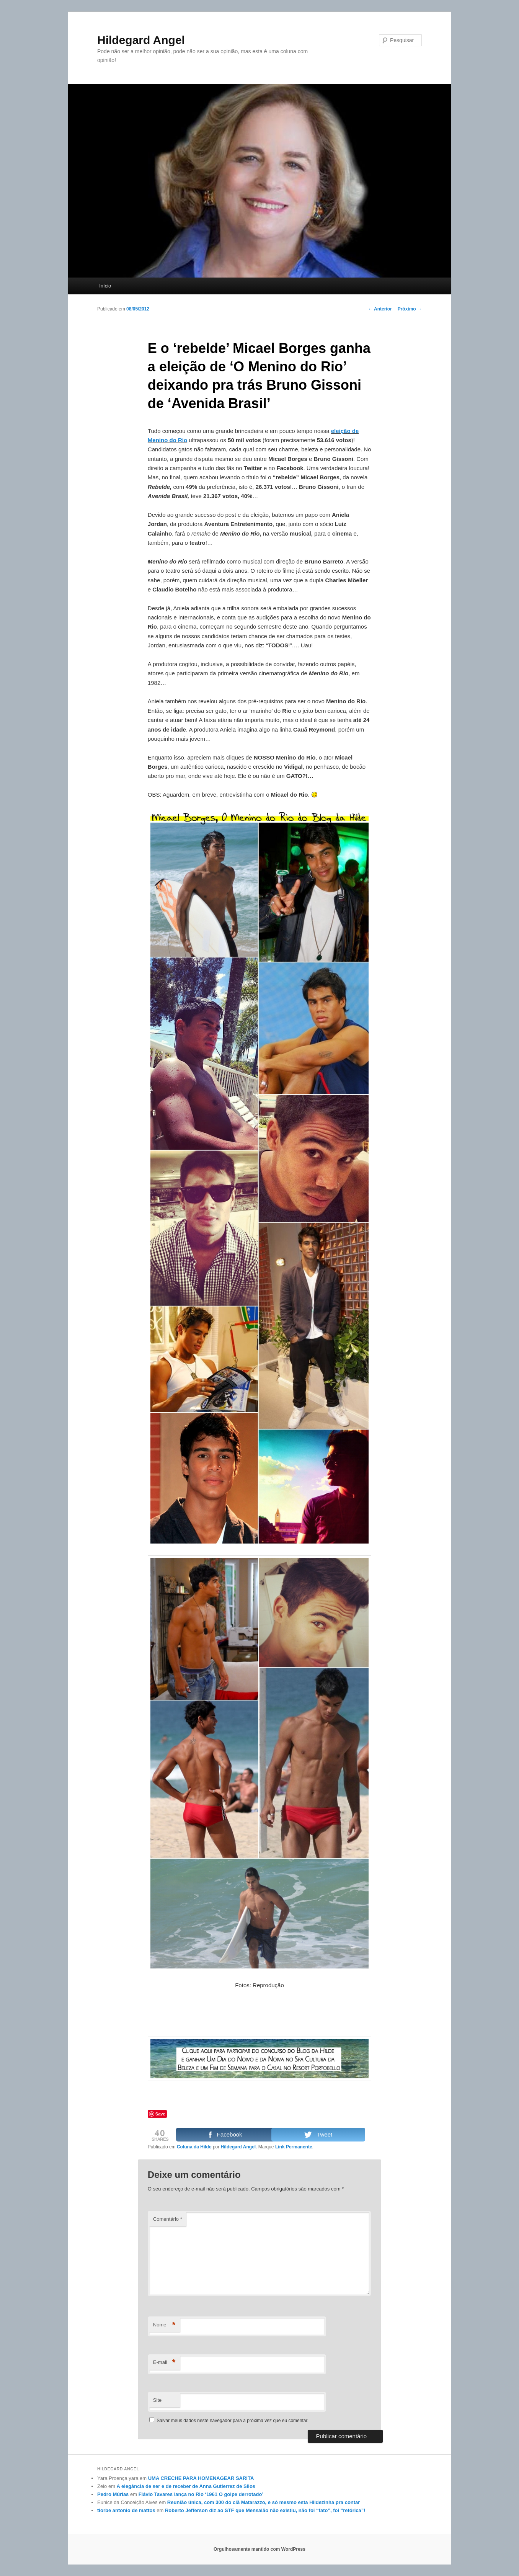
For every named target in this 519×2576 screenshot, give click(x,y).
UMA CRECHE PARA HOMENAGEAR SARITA (201, 2478)
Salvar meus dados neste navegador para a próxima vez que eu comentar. (232, 2420)
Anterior (380, 309)
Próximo (410, 309)
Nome (164, 2325)
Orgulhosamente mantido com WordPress (259, 2549)
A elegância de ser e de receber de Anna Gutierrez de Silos (186, 2486)
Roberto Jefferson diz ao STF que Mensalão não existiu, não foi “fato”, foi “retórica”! (265, 2510)
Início (105, 286)
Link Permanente (293, 2147)
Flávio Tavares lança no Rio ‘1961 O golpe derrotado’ (201, 2494)
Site (157, 2400)
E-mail (164, 2362)
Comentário (167, 2219)
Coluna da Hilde (194, 2147)
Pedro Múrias (113, 2494)
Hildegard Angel (141, 40)
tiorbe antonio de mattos (126, 2510)
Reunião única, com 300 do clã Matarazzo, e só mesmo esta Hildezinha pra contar (263, 2502)
